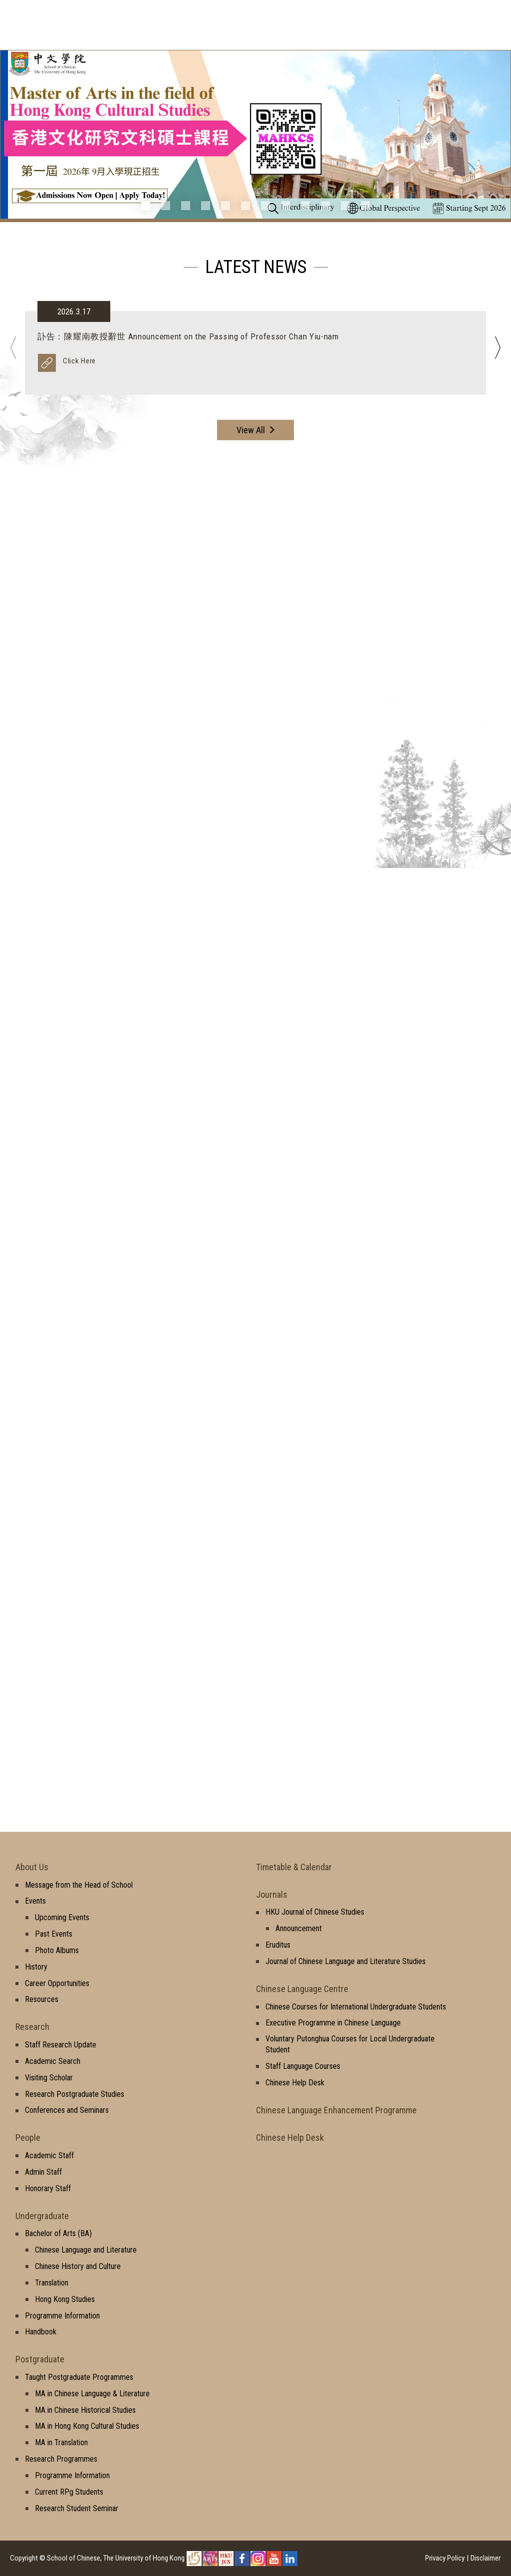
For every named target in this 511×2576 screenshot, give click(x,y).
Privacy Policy (445, 2558)
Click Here (79, 360)
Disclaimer (486, 2558)
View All (251, 430)
